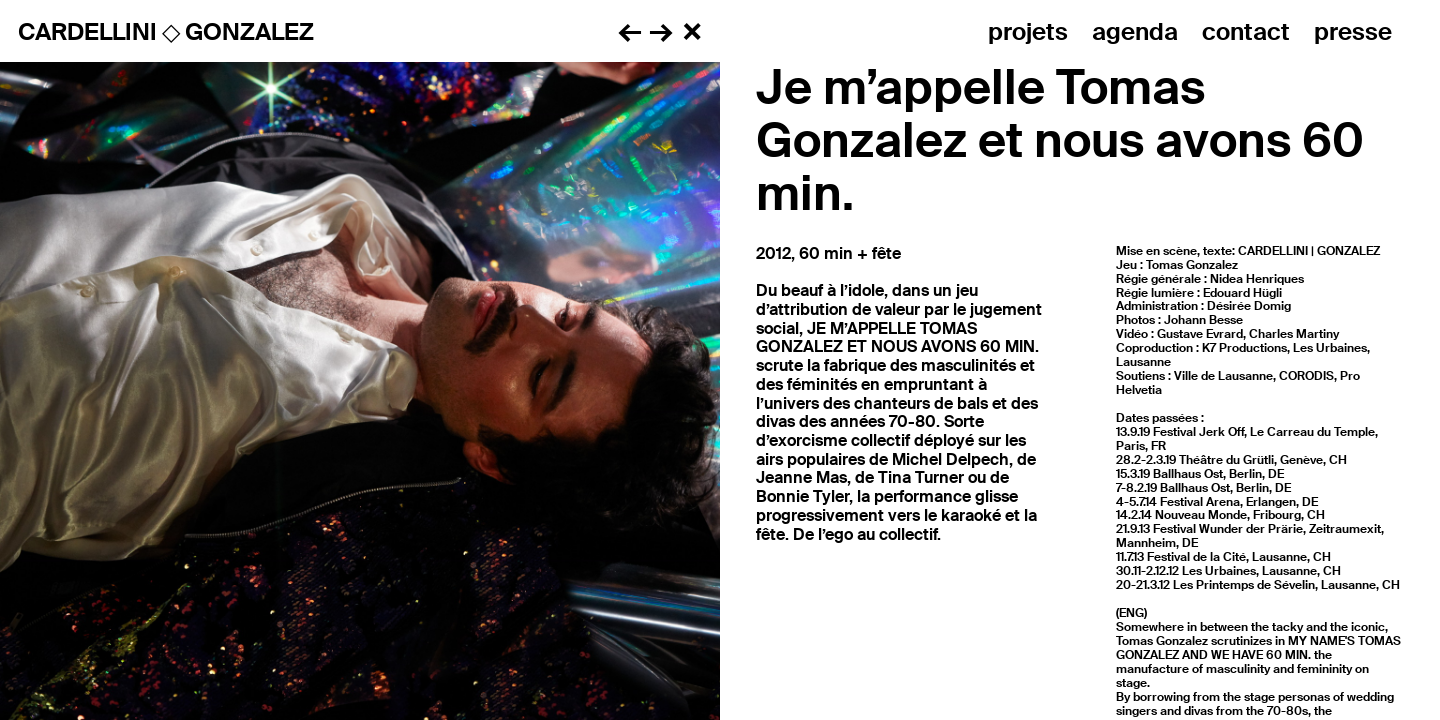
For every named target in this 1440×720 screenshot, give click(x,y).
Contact (1246, 31)
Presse (1353, 31)
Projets (1028, 31)
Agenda (1135, 31)
